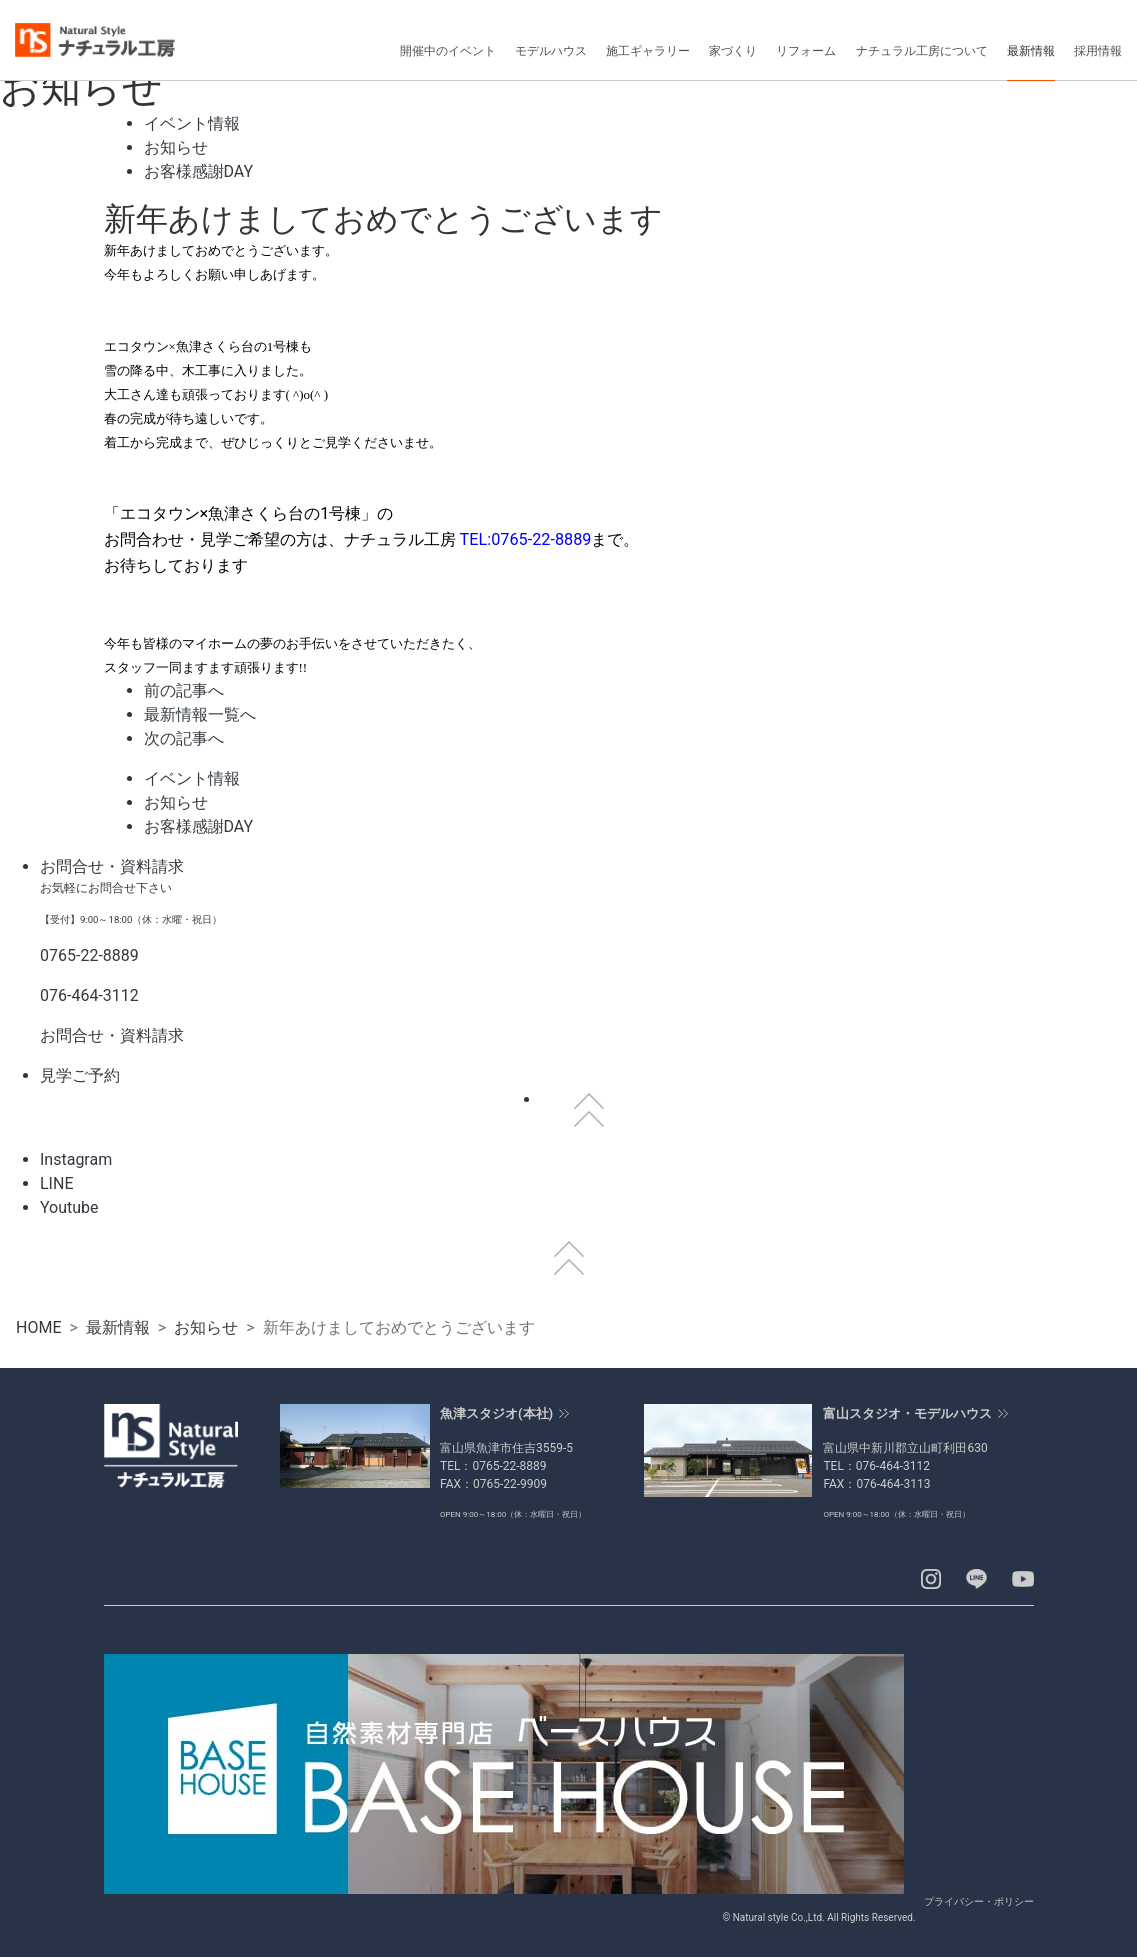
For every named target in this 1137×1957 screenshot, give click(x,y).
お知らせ (206, 1327)
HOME (38, 1327)
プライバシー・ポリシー (979, 1901)
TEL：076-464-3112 (876, 1466)
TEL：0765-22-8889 (493, 1466)
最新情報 (118, 1327)
